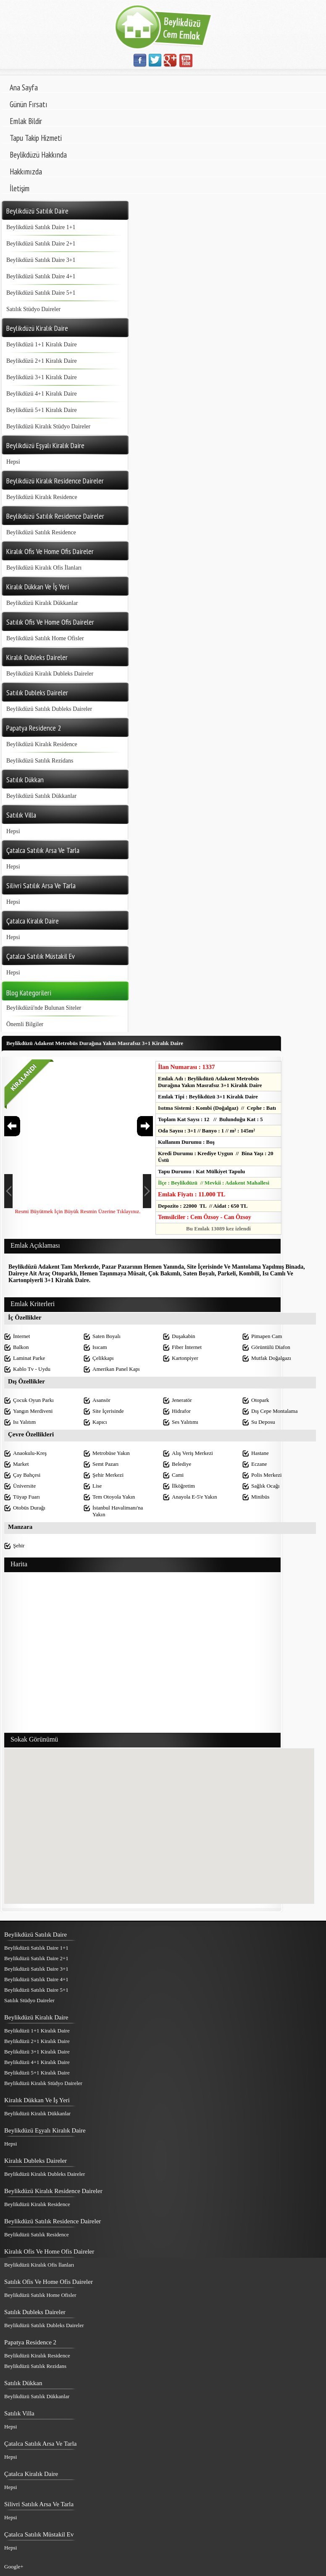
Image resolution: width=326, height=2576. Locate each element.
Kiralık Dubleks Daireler (35, 2160)
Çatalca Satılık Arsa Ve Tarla (40, 2443)
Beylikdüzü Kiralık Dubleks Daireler (49, 673)
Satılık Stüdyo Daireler (33, 309)
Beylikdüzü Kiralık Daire (36, 2017)
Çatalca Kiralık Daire (31, 2473)
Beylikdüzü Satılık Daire (35, 1934)
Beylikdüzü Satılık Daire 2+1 (41, 243)
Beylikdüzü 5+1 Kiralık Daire (41, 410)
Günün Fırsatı (28, 104)
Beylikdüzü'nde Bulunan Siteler (43, 1008)
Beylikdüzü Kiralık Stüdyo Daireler (48, 426)
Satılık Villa (19, 2413)
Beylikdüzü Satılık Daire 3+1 (41, 260)
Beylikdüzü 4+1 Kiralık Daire (41, 394)
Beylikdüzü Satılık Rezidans (39, 760)
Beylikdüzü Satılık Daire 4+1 (41, 276)
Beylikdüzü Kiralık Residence (41, 497)
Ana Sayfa (24, 87)
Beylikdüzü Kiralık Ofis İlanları (44, 568)
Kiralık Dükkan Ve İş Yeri (37, 2100)
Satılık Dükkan (23, 2383)
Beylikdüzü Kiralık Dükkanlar (42, 603)
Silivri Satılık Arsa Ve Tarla (39, 2504)
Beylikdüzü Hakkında (38, 155)
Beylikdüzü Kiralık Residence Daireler (53, 2191)
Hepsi (13, 462)
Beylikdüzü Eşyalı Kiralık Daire (45, 2130)
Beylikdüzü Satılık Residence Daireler (52, 2221)
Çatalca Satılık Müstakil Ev (39, 2534)
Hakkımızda (26, 171)
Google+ (14, 2566)
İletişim (19, 188)
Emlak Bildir (26, 121)
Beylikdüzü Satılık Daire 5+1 (41, 293)
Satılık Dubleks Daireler (35, 2312)
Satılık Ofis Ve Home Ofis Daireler (48, 2281)
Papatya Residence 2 (30, 2342)
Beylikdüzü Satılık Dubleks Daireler (49, 709)
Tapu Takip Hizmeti (36, 138)
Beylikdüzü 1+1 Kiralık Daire (41, 344)
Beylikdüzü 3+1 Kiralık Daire (41, 377)
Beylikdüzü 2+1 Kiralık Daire (41, 361)
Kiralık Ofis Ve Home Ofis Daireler (49, 2251)
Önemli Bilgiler (24, 1024)
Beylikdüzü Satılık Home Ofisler (45, 638)
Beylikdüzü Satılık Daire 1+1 (41, 227)
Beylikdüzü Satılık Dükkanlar (41, 796)
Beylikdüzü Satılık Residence (41, 532)
